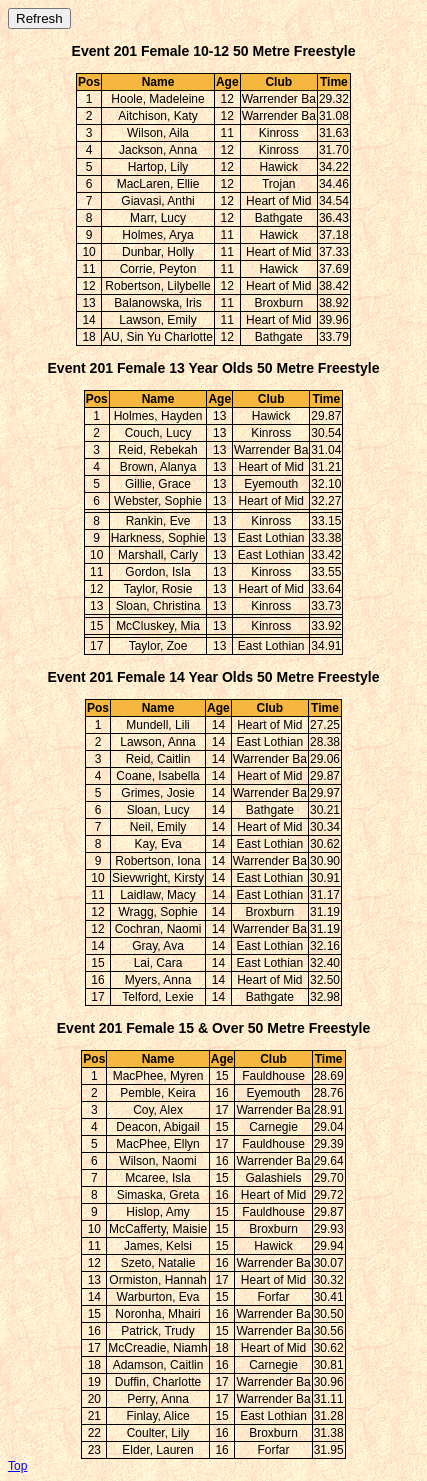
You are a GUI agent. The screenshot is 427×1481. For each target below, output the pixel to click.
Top (17, 1466)
